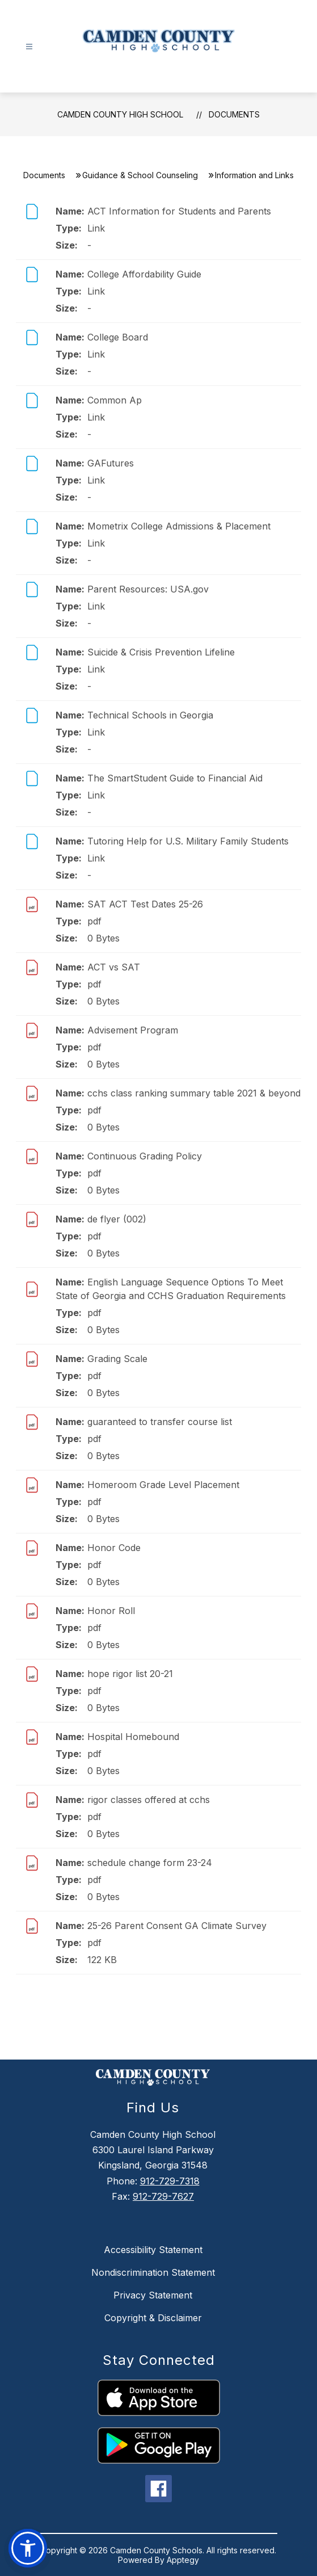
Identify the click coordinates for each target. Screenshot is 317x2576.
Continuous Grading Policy (144, 1156)
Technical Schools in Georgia (150, 715)
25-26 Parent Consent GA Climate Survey (177, 1925)
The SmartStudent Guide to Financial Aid (175, 778)
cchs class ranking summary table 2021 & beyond (194, 1093)
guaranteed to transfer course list (159, 1421)
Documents (234, 114)
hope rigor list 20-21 (130, 1673)
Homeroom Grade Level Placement (163, 1484)
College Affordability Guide (144, 274)
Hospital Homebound (133, 1736)
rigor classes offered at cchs (148, 1799)
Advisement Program (132, 1030)
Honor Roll (111, 1610)
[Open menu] (29, 46)
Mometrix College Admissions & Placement (178, 526)
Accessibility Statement (153, 2249)
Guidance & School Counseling (140, 175)
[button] (27, 2548)
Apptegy (183, 2560)
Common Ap (114, 400)
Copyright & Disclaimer (153, 2317)
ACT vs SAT (113, 967)
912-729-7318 (170, 2181)
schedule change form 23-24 (149, 1862)
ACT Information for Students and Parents (179, 211)
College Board (117, 337)
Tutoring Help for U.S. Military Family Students (188, 841)
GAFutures (110, 463)
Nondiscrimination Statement (153, 2272)
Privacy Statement (152, 2295)
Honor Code (114, 1547)
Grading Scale (117, 1358)
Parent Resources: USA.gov (148, 589)
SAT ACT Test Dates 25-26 (145, 904)
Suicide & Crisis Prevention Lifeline (161, 652)
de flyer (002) (116, 1219)
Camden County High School (120, 114)
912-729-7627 (163, 2196)
